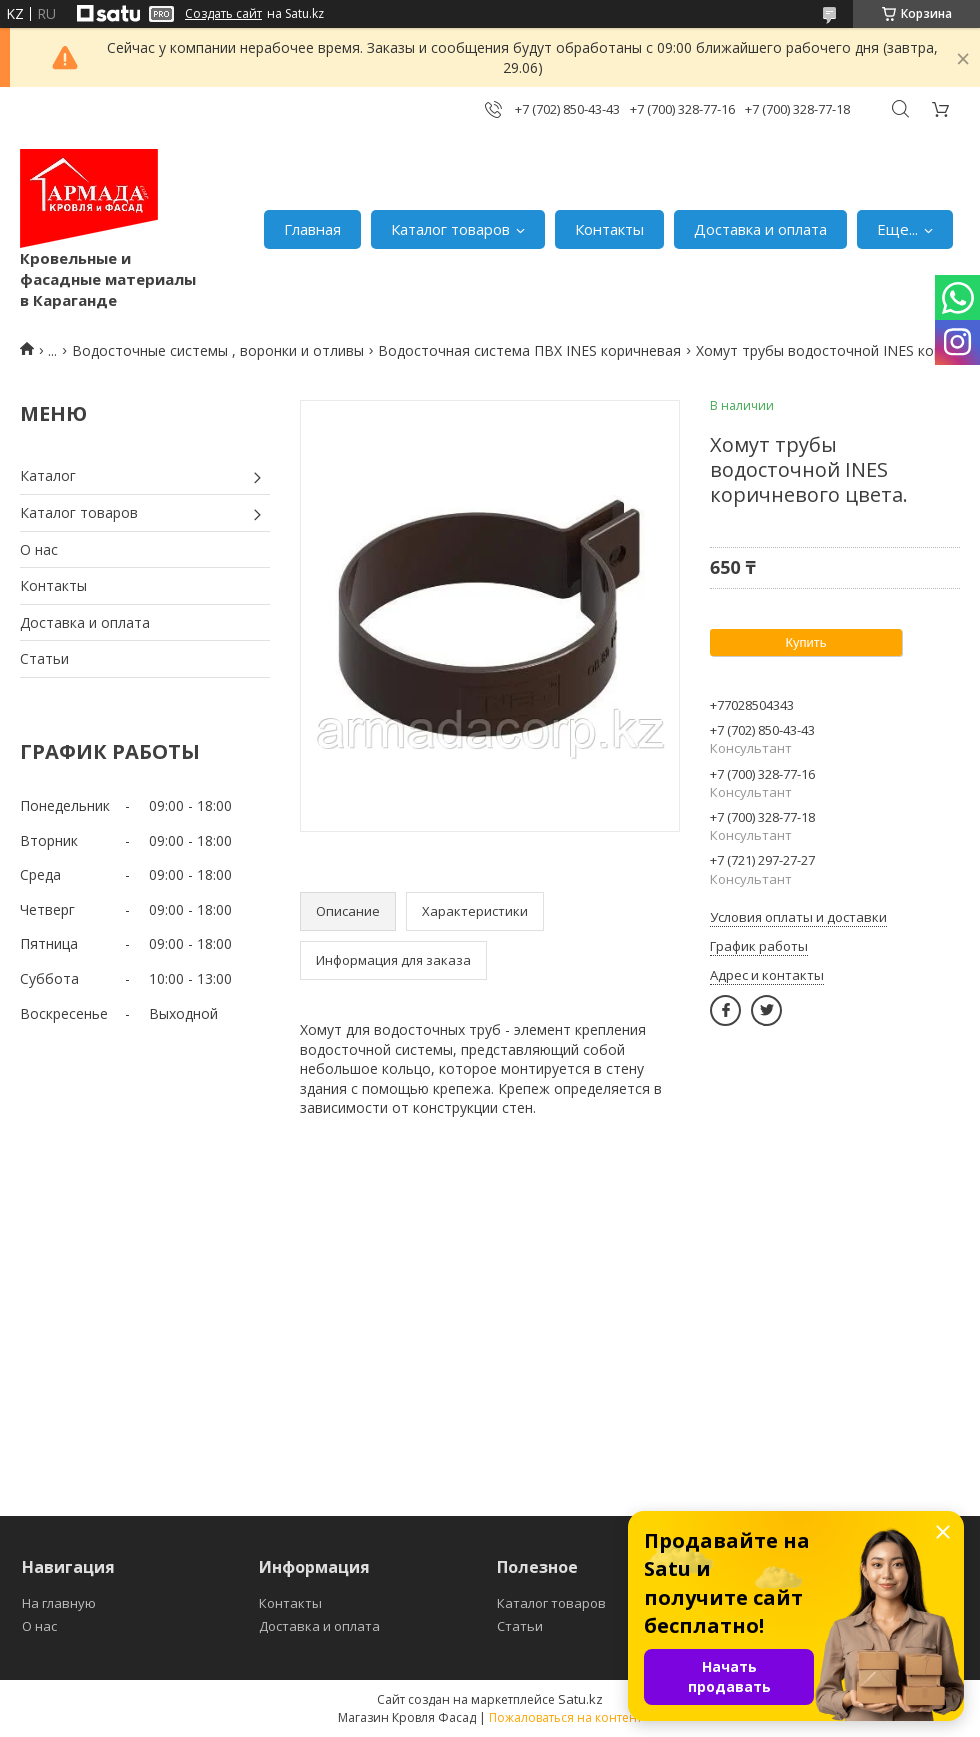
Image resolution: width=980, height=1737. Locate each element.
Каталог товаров (450, 229)
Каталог (48, 475)
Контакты (609, 229)
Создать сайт (223, 14)
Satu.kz (580, 1699)
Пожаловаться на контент (565, 1717)
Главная (312, 229)
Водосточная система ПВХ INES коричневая (529, 350)
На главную (59, 1603)
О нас (39, 549)
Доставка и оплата (760, 229)
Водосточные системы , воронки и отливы (218, 350)
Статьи (44, 658)
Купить (805, 642)
